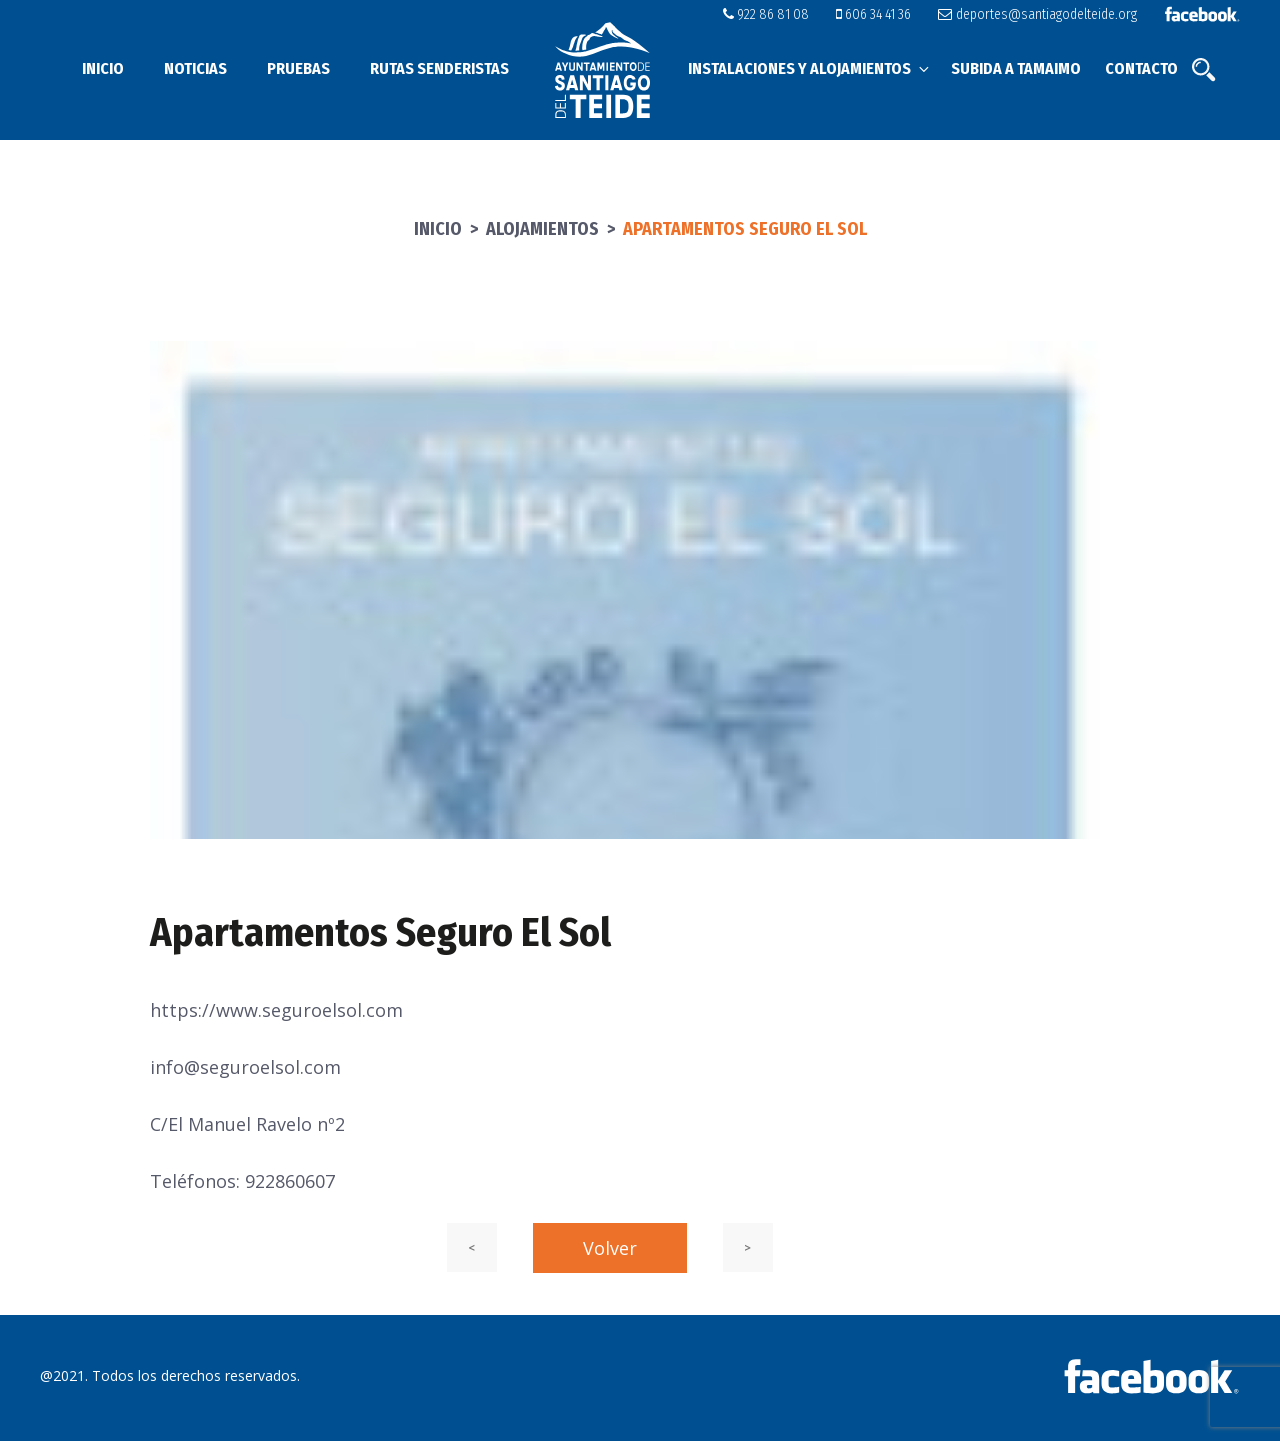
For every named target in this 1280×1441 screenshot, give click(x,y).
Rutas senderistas (439, 68)
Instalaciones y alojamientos (810, 68)
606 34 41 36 (873, 14)
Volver (610, 1248)
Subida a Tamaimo (1016, 68)
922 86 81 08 (766, 14)
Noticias (195, 68)
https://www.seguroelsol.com (276, 1010)
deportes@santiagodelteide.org (1037, 14)
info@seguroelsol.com (245, 1067)
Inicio (103, 68)
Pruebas (298, 68)
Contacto (1141, 68)
